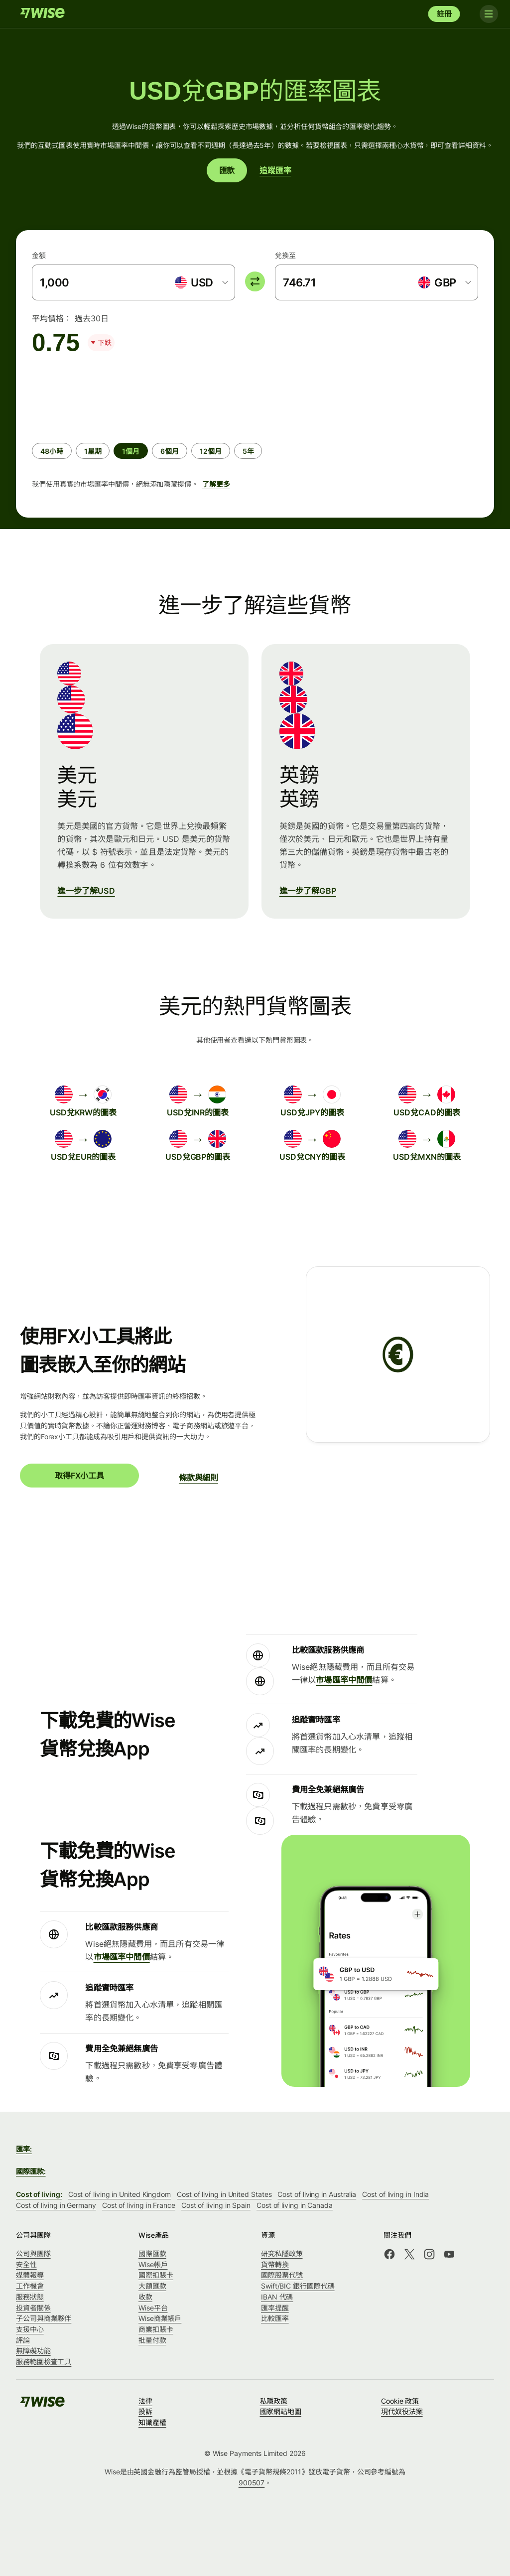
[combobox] (201, 282)
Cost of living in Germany (56, 2205)
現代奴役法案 (402, 2411)
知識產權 (152, 2422)
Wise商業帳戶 (159, 2318)
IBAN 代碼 (277, 2297)
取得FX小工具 (79, 1476)
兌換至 (285, 255)
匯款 (227, 170)
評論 (23, 2340)
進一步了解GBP (307, 891)
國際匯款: (31, 2171)
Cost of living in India (395, 2194)
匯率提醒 (275, 2308)
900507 (252, 2482)
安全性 (26, 2264)
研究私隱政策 (282, 2253)
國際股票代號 (282, 2275)
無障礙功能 (33, 2350)
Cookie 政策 (400, 2401)
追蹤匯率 (275, 170)
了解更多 (216, 484)
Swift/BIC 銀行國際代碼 (298, 2286)
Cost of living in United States (224, 2194)
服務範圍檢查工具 (43, 2361)
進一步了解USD (86, 891)
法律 (145, 2401)
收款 (145, 2297)
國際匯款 (152, 2253)
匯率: (24, 2149)
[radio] (52, 451)
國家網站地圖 (281, 2411)
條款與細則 (198, 1478)
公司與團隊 (33, 2253)
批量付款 (152, 2340)
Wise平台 (153, 2308)
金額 (39, 255)
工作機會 (30, 2286)
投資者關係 (33, 2308)
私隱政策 (274, 2401)
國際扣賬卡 (155, 2275)
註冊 (444, 13)
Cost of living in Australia (316, 2194)
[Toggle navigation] (484, 14)
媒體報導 (30, 2275)
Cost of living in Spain (216, 2205)
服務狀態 (30, 2297)
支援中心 (30, 2329)
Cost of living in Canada (294, 2205)
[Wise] (42, 14)
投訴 (145, 2411)
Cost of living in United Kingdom (119, 2194)
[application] (106, 394)
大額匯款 (152, 2286)
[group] (255, 431)
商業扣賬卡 (155, 2329)
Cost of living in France (138, 2205)
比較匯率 (275, 2318)
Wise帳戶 (153, 2264)
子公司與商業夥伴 (43, 2318)
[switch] (255, 281)
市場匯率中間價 (344, 1680)
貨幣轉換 (275, 2264)
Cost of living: (39, 2194)
